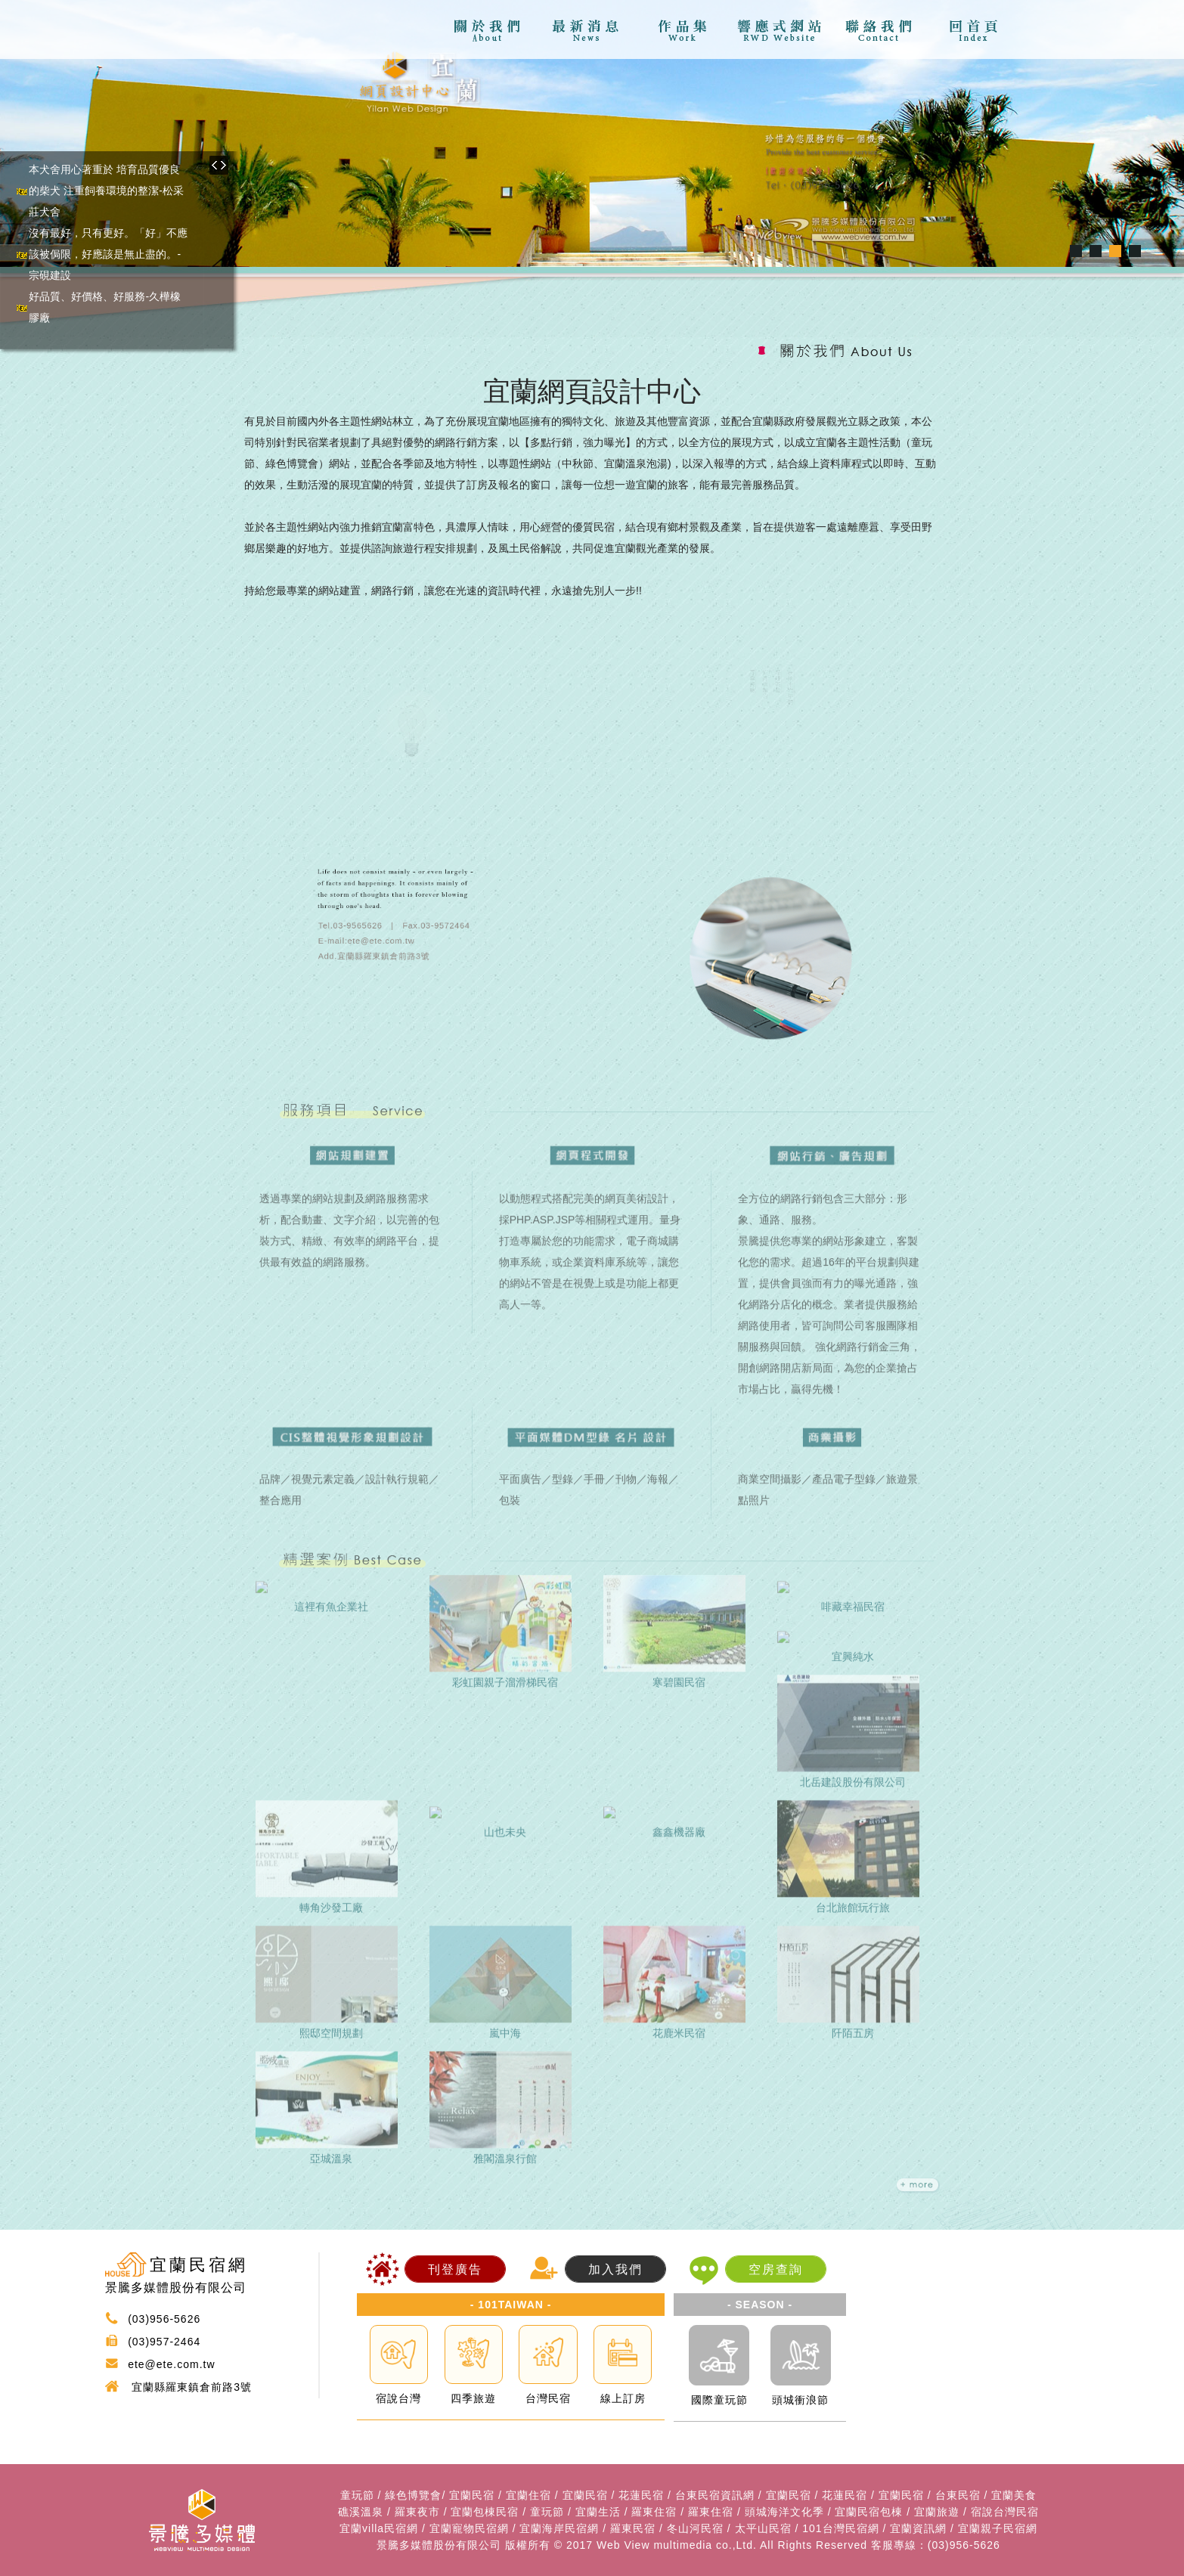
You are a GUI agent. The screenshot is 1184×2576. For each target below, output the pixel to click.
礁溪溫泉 (360, 2512)
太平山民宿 (763, 2528)
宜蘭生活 (598, 2512)
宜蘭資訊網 (918, 2528)
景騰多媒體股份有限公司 (439, 2545)
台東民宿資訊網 (715, 2495)
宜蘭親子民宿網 (997, 2528)
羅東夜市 (417, 2512)
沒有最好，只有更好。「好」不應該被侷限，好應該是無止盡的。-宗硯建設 (108, 254)
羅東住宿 (654, 2512)
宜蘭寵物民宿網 (469, 2528)
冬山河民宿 (695, 2528)
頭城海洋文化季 (784, 2512)
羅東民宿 (633, 2528)
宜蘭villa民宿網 (378, 2528)
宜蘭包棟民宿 (485, 2512)
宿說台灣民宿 (1005, 2512)
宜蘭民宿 (471, 2495)
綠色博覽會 (413, 2495)
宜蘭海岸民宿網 (559, 2528)
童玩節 (357, 2495)
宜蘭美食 (1014, 2495)
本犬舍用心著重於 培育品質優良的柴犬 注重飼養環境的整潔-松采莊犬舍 (106, 190)
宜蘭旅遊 (936, 2512)
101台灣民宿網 (840, 2528)
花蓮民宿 (641, 2495)
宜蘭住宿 (528, 2495)
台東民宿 (958, 2495)
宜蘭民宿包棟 (869, 2512)
